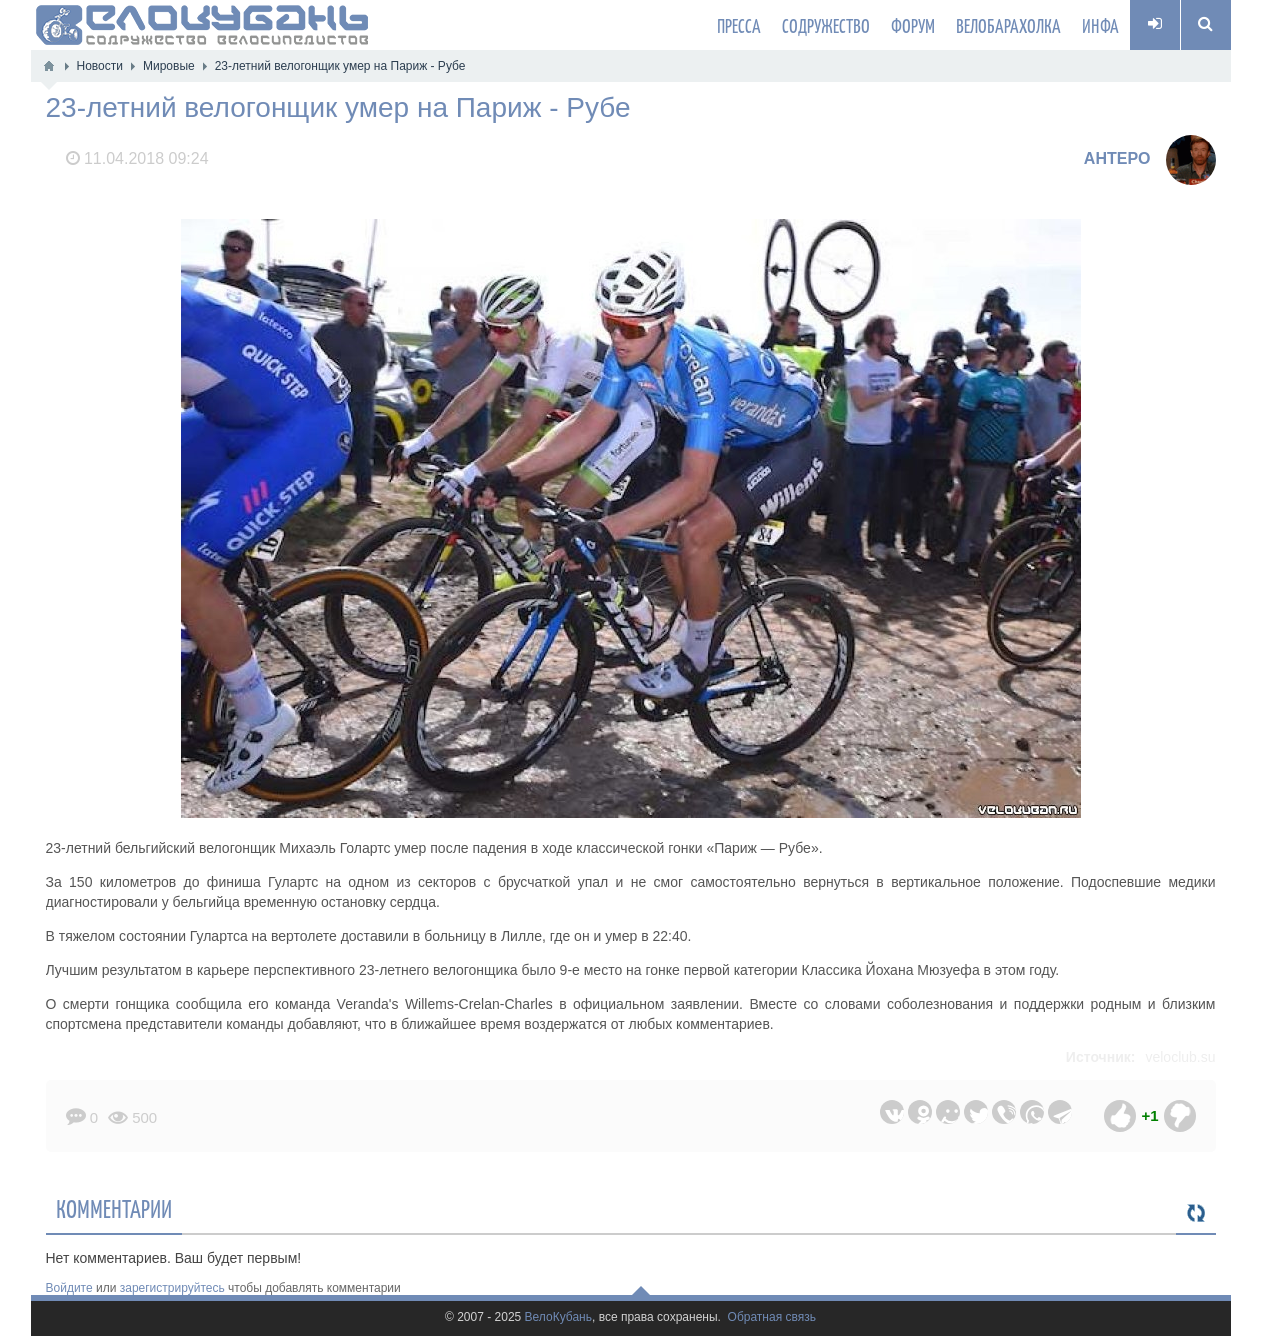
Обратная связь (772, 1317)
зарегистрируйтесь (172, 1288)
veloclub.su (1180, 1057)
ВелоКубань (558, 1317)
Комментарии (114, 1208)
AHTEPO (1117, 158)
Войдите (69, 1288)
